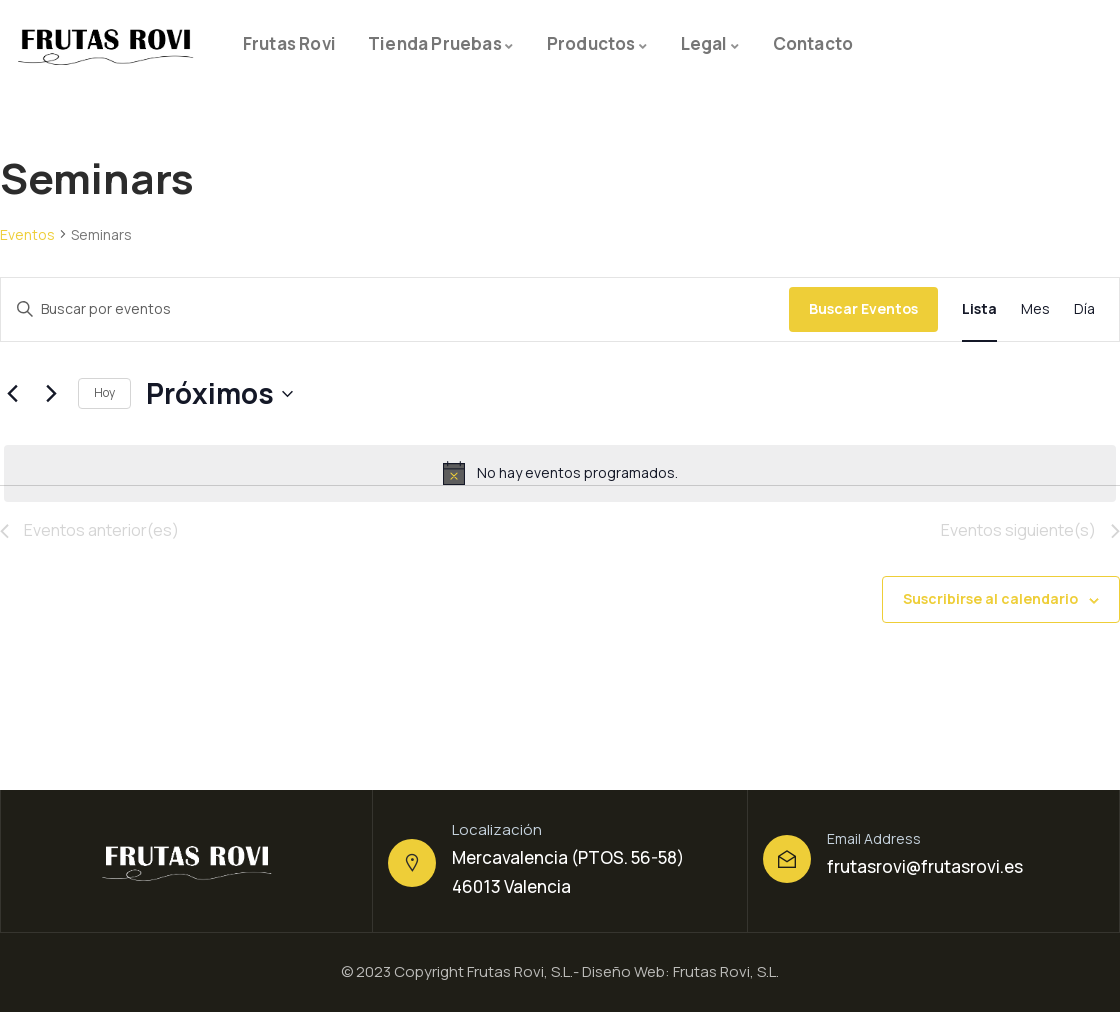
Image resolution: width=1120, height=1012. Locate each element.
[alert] (560, 473)
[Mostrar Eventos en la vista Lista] (979, 309)
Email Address (874, 838)
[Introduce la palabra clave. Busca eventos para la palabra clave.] (395, 309)
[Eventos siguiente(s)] (51, 394)
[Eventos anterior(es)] (12, 394)
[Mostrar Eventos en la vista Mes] (1035, 309)
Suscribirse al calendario (990, 598)
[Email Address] (787, 859)
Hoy (104, 392)
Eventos (27, 234)
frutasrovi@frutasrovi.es (925, 866)
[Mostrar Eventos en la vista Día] (1084, 309)
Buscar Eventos (863, 308)
